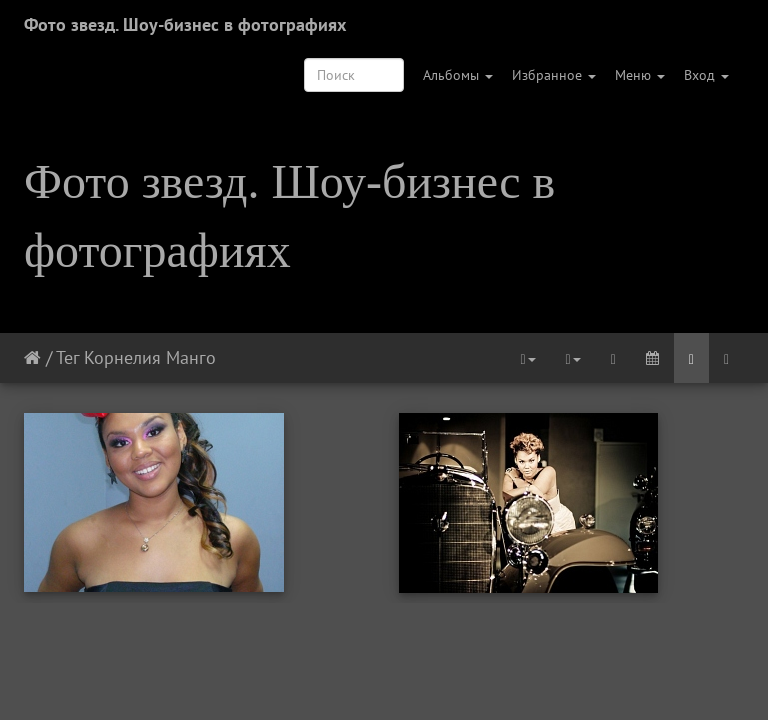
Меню (640, 75)
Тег (67, 357)
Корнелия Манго (150, 357)
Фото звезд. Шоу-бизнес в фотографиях (185, 24)
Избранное (554, 75)
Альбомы (458, 75)
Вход (706, 75)
